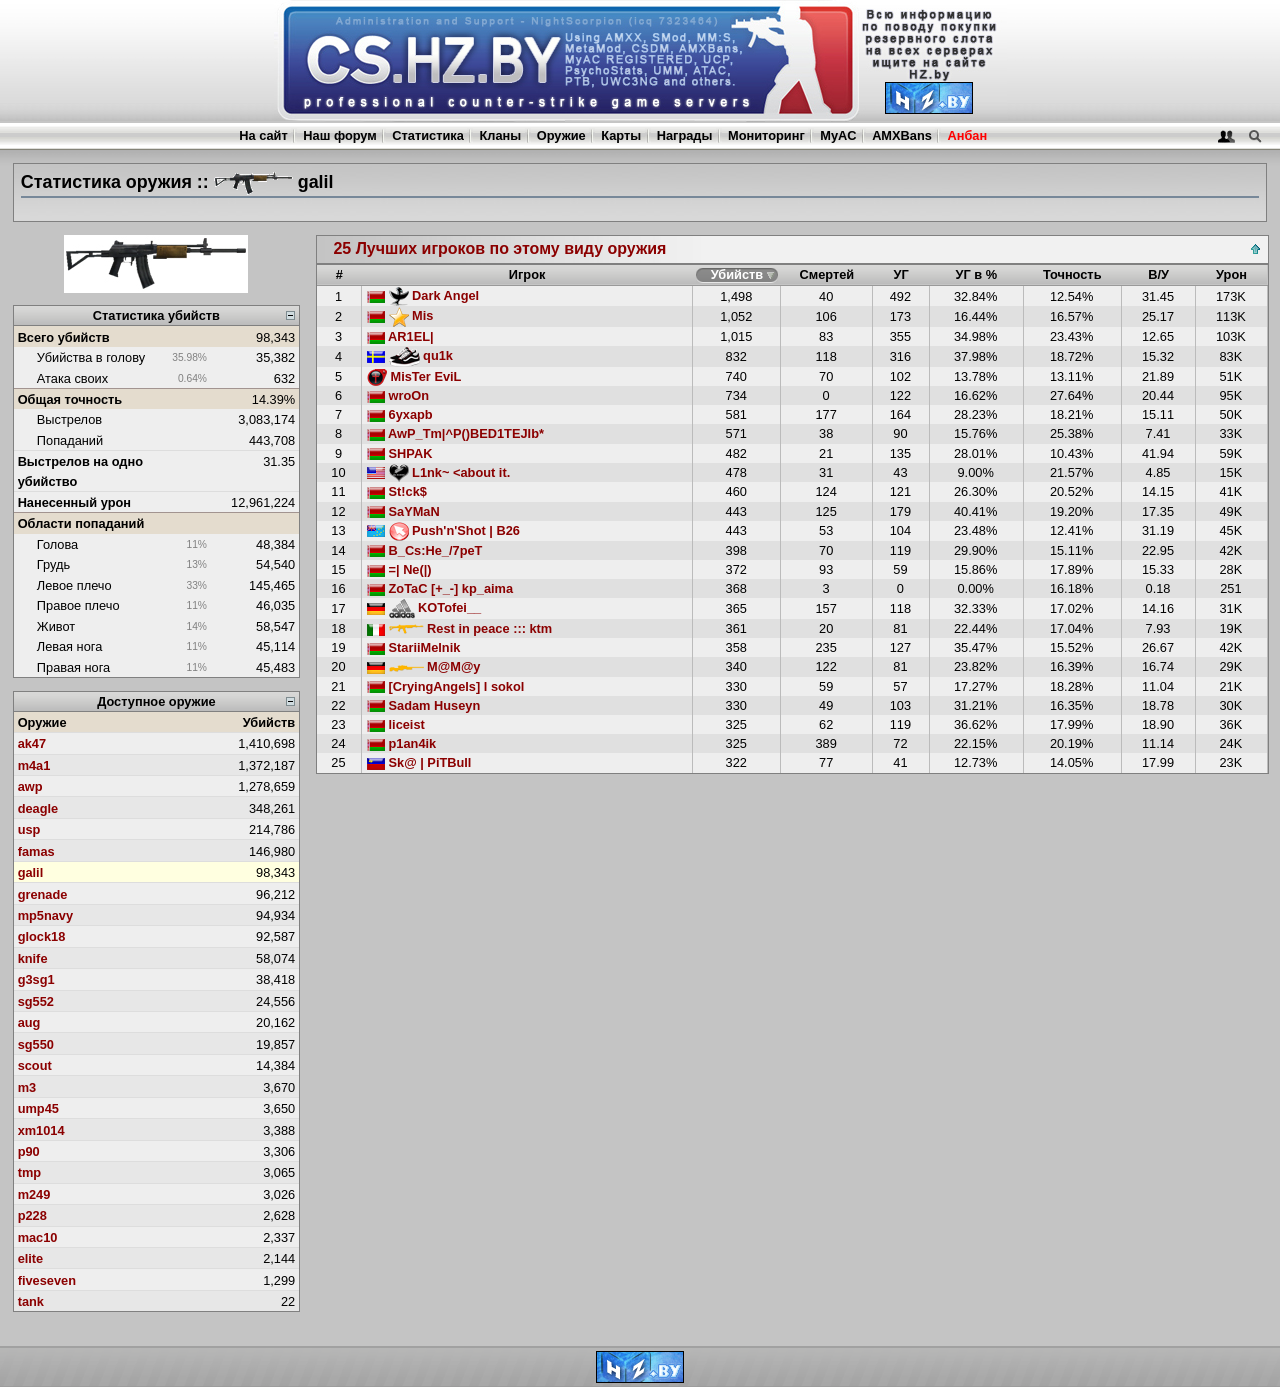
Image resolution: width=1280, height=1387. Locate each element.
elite (31, 1258)
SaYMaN (403, 511)
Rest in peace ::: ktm (459, 628)
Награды (685, 135)
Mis (400, 315)
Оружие (561, 135)
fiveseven (47, 1280)
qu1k (410, 355)
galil (31, 872)
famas (36, 851)
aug (29, 1022)
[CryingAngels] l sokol (445, 686)
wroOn (398, 395)
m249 (34, 1194)
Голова (57, 544)
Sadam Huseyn (423, 705)
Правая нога (73, 667)
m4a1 (34, 765)
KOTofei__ (424, 607)
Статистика (428, 135)
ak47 (32, 743)
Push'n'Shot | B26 (443, 530)
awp (30, 786)
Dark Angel (423, 295)
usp (29, 829)
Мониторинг (766, 135)
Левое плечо (74, 585)
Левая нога (69, 646)
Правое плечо (78, 605)
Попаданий (70, 440)
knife (33, 958)
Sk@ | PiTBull (419, 762)
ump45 (38, 1108)
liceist (396, 724)
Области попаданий (81, 523)
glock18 (42, 936)
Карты (621, 135)
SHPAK (399, 453)
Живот (56, 626)
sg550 (36, 1044)
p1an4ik (401, 743)
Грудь (53, 564)
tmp (29, 1172)
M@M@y (424, 666)
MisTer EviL (414, 376)
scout (35, 1065)
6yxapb (400, 414)
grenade (43, 894)
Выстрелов (69, 419)
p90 (29, 1151)
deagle (38, 808)
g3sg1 (36, 979)
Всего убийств (64, 337)
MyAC (838, 135)
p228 (32, 1215)
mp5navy (45, 915)
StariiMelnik (413, 647)
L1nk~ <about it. (438, 472)
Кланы (500, 135)
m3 (27, 1087)
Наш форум (340, 135)
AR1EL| (400, 336)
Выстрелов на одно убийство (80, 471)
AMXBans (902, 135)
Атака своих (72, 378)
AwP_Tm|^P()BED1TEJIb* (455, 433)
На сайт (263, 135)
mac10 (38, 1237)
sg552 (36, 1001)
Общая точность (70, 399)
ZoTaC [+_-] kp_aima (440, 588)
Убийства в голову (91, 357)
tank (31, 1301)
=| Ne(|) (399, 569)
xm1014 (41, 1130)
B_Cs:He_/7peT (424, 550)
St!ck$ (397, 491)
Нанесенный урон (74, 502)
